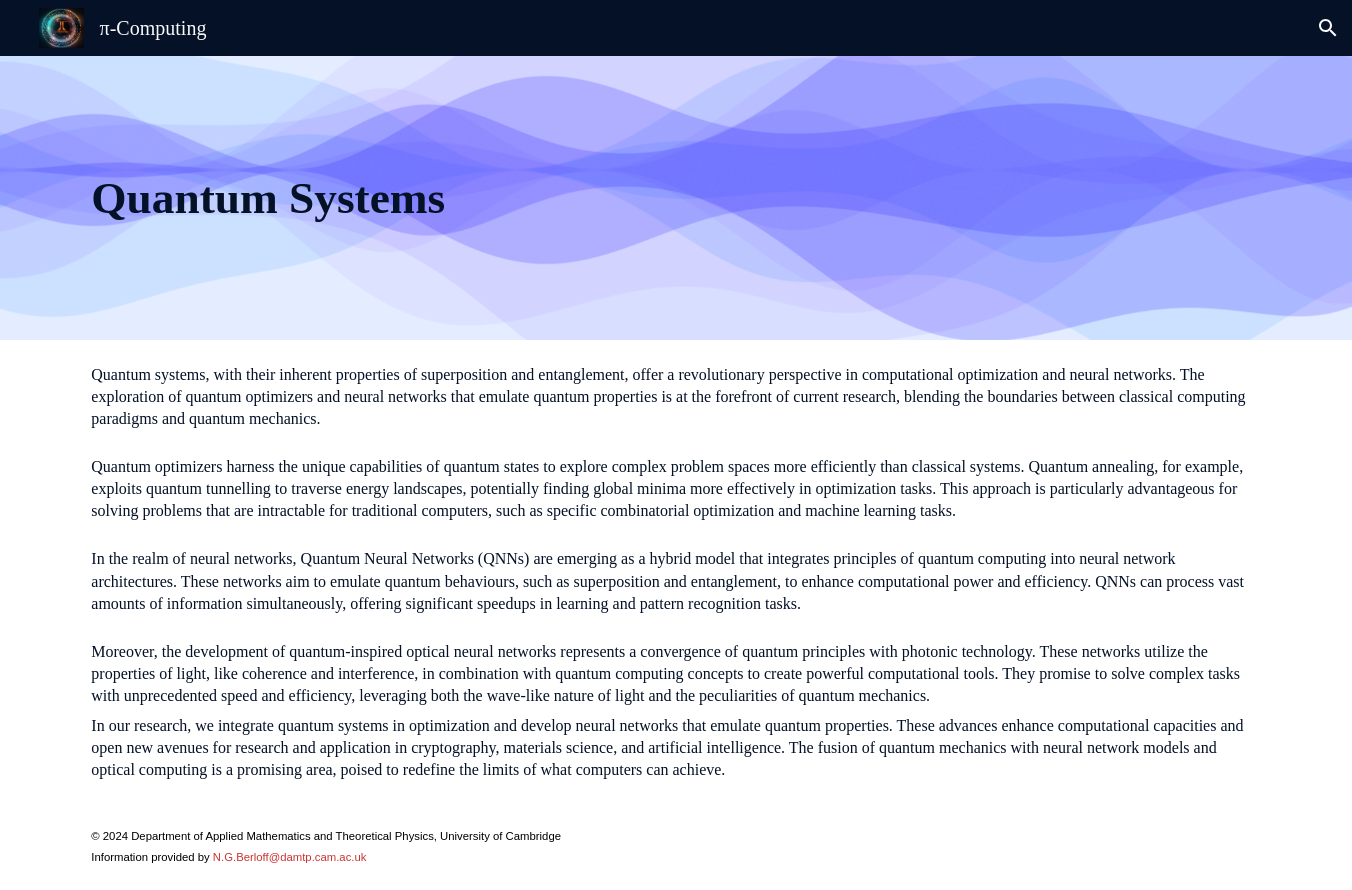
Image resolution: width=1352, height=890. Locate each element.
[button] (1328, 28)
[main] (474, 198)
